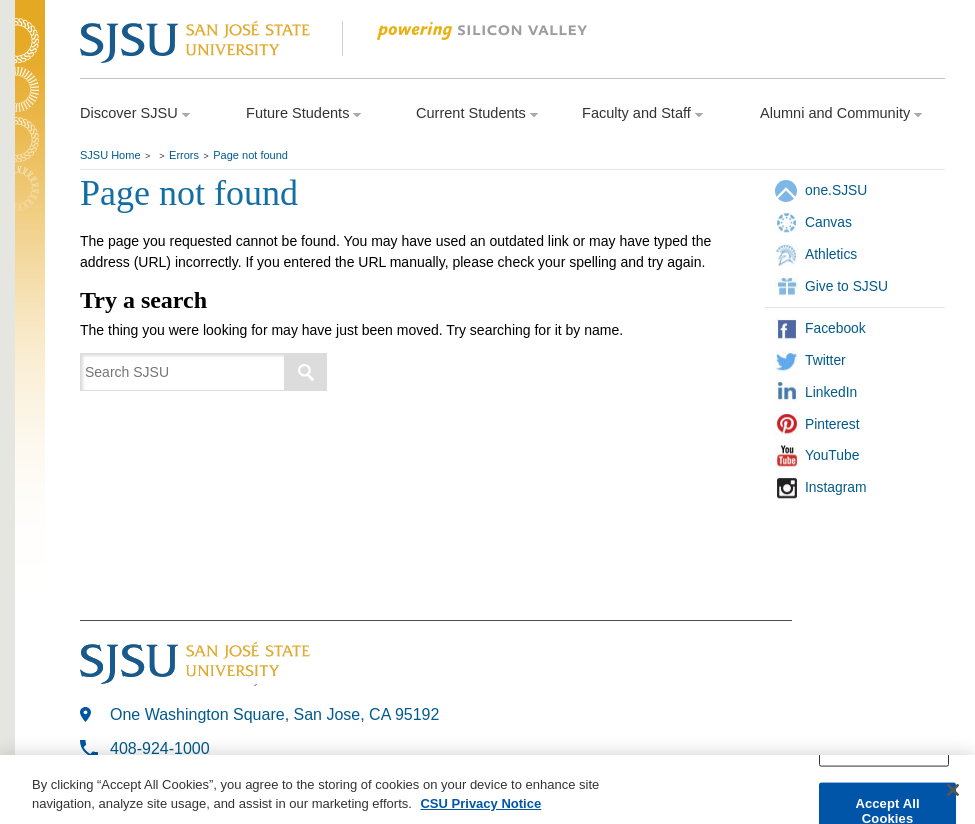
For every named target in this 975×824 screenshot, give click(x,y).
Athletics (831, 254)
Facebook (835, 328)
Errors (184, 155)
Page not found (250, 155)
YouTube (832, 455)
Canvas (828, 222)
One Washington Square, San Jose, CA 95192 (274, 714)
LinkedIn (831, 392)
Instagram (835, 487)
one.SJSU (836, 190)
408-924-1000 (160, 748)
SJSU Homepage (30, 67)
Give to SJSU (846, 286)
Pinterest (832, 424)
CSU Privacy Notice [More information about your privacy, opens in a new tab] (480, 806)
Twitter (825, 360)
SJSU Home (110, 155)
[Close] (953, 792)
